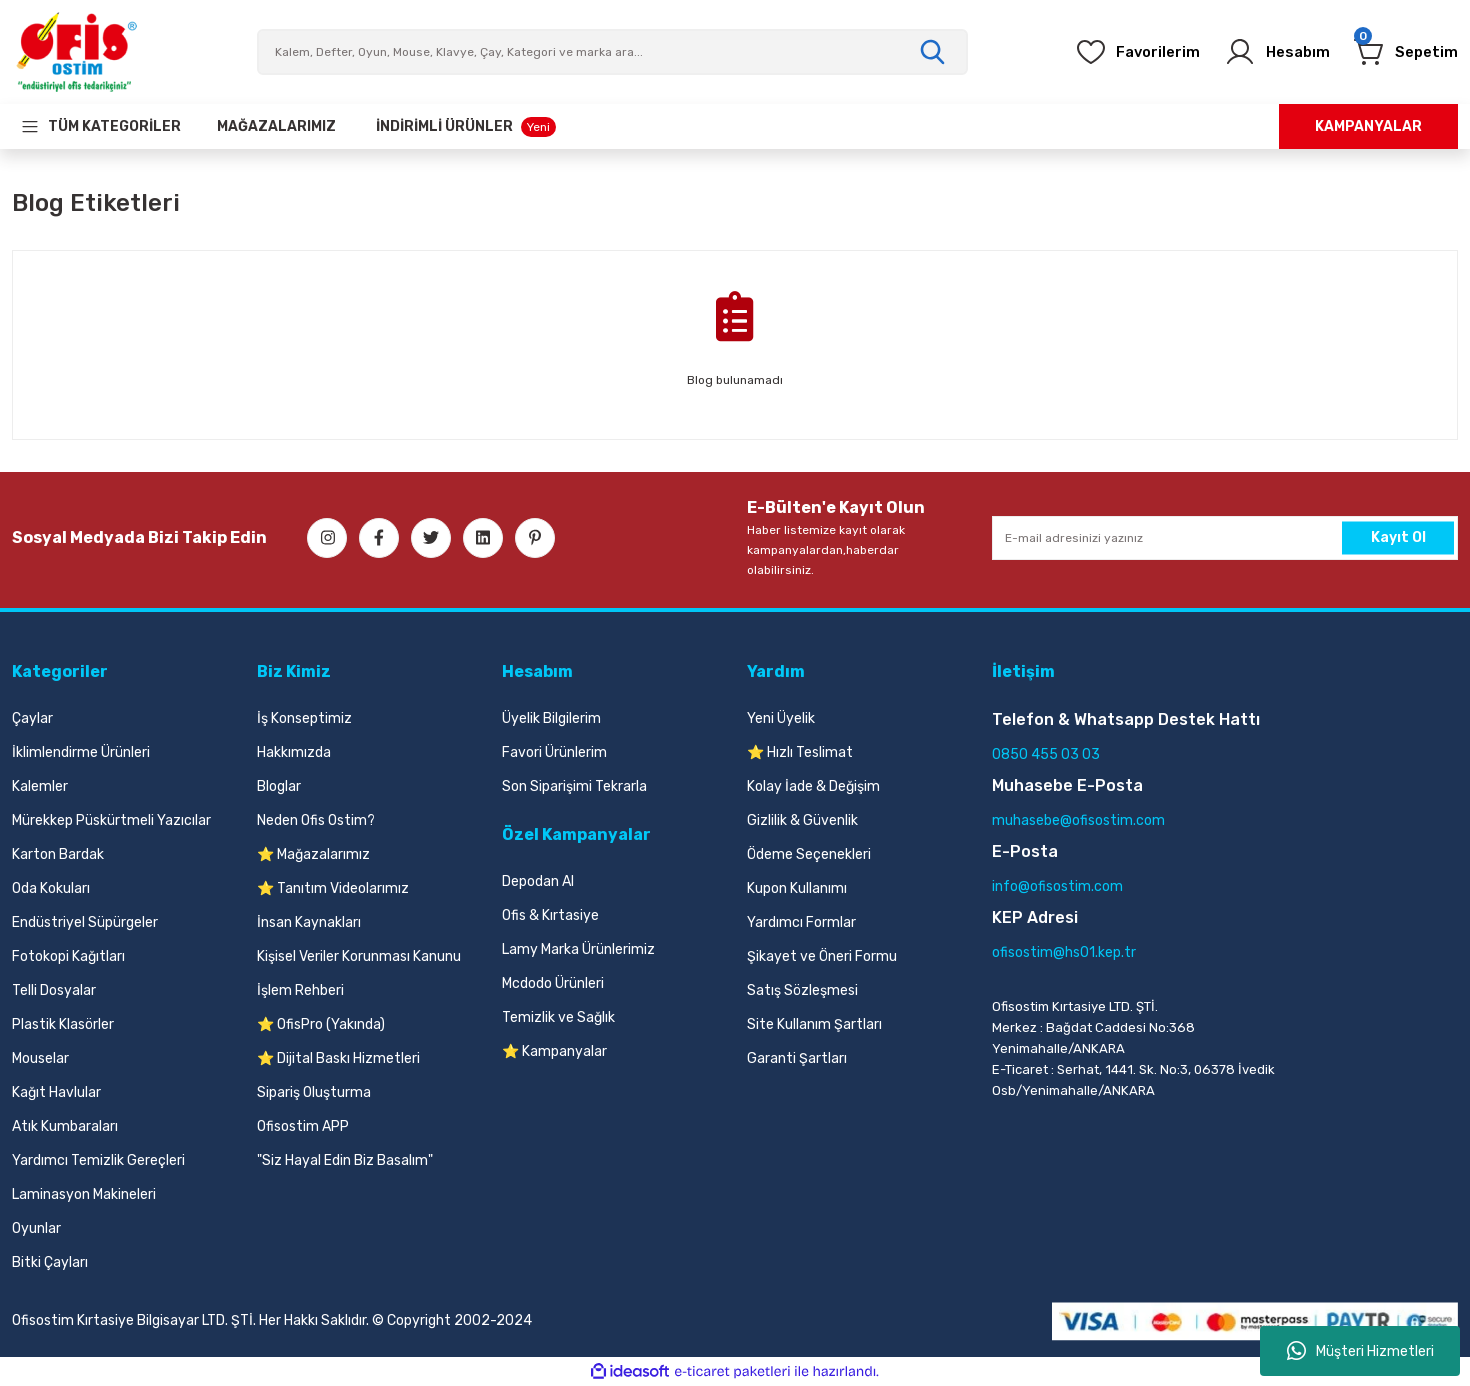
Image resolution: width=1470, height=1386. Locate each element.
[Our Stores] (276, 126)
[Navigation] (100, 126)
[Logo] (76, 52)
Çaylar (32, 718)
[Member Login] (1267, 52)
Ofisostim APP (303, 1126)
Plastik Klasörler (63, 1024)
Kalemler (40, 786)
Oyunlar (36, 1228)
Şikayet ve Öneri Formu (822, 956)
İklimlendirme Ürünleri (81, 752)
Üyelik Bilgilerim (551, 718)
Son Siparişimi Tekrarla (574, 786)
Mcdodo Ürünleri (553, 983)
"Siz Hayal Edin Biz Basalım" (345, 1160)
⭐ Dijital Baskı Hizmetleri (338, 1058)
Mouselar (40, 1058)
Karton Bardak (58, 854)
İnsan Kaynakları (309, 922)
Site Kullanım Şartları (814, 1024)
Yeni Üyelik (781, 718)
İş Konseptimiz (304, 718)
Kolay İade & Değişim (813, 786)
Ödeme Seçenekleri (809, 854)
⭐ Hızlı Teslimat (800, 752)
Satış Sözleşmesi (802, 990)
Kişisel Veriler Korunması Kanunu (359, 956)
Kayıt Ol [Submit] (1398, 537)
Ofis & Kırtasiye (550, 915)
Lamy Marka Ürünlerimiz (578, 949)
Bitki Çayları (50, 1262)
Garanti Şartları (797, 1058)
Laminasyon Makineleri (84, 1194)
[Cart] (1402, 52)
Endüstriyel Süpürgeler (85, 922)
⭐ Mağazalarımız (313, 854)
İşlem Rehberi (300, 990)
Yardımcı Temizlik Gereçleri (98, 1160)
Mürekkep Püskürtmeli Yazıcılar (111, 820)
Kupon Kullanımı (797, 888)
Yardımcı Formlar (801, 922)
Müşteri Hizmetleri (1360, 1351)
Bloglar (279, 786)
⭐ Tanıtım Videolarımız (333, 888)
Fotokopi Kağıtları (68, 956)
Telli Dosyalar (54, 990)
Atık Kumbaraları (65, 1126)
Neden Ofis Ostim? (316, 820)
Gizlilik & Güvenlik (802, 820)
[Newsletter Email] (1225, 538)
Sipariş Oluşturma (314, 1092)
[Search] (612, 52)
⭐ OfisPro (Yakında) (321, 1024)
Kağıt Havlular (56, 1092)
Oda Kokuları (51, 888)
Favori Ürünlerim (554, 752)
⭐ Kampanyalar (554, 1051)
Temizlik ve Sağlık (558, 1017)
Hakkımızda (294, 752)
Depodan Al (538, 881)
